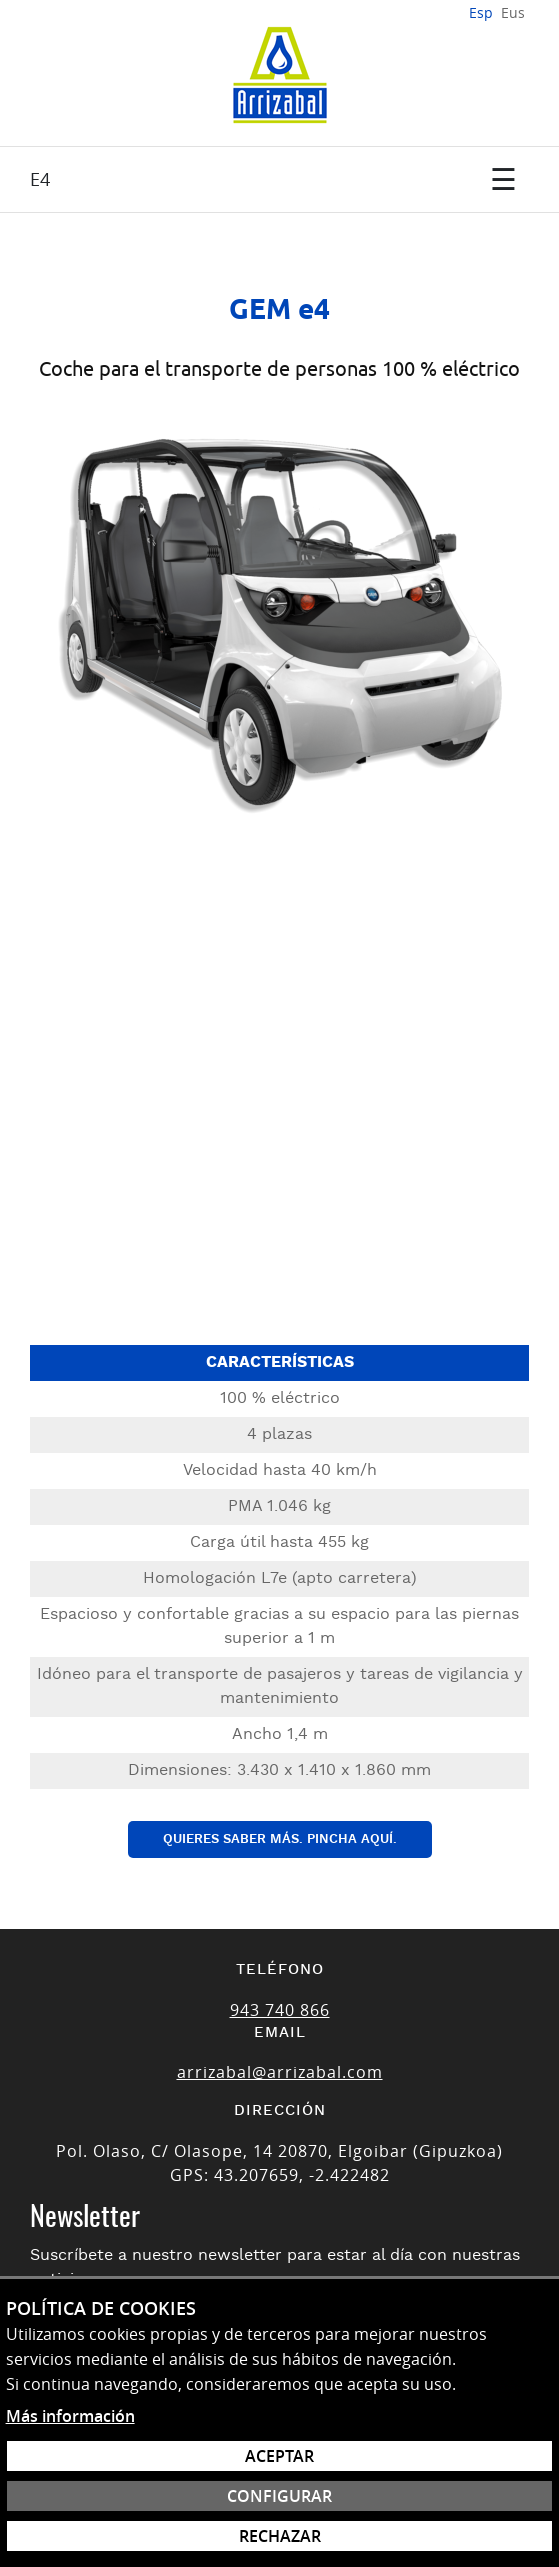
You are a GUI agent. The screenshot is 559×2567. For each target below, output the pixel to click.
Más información (70, 2416)
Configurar (279, 2496)
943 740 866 (280, 2010)
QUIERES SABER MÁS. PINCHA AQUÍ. (280, 1839)
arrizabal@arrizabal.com (280, 2072)
